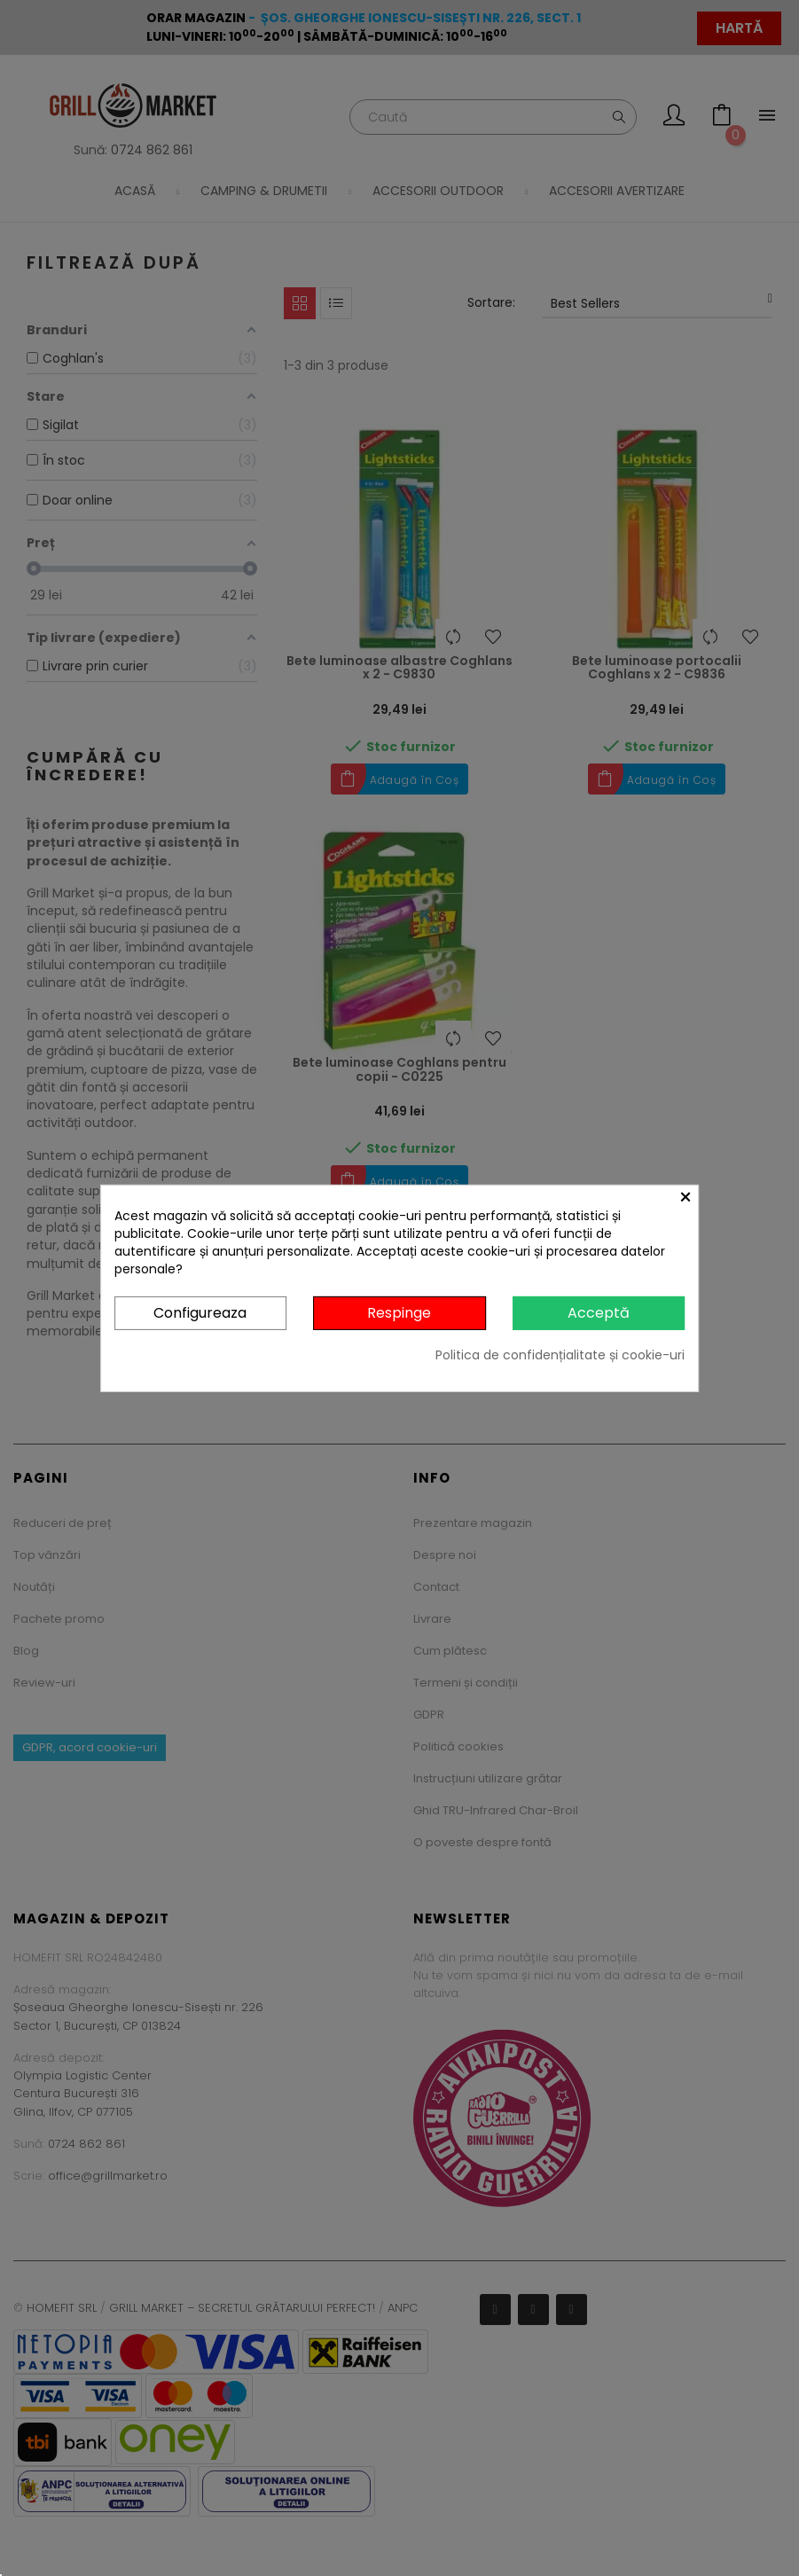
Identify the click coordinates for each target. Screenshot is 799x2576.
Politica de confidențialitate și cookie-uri (560, 1355)
